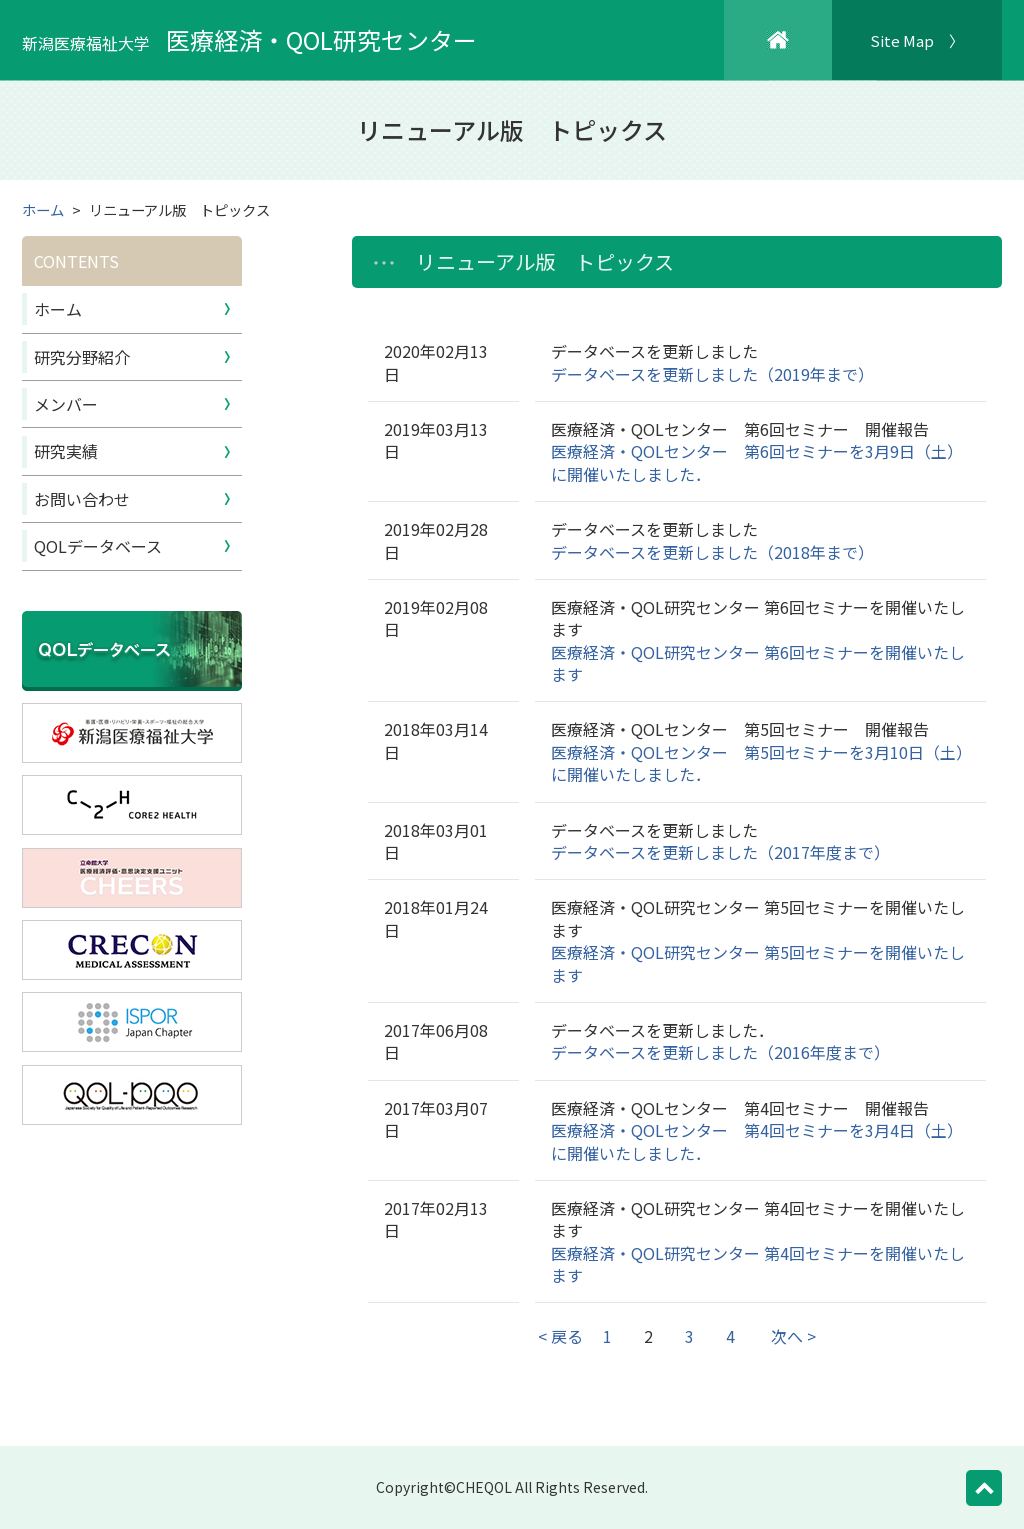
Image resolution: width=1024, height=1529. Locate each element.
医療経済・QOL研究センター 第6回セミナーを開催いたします (758, 663)
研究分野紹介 (82, 357)
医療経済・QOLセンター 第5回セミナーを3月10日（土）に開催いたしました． (757, 763)
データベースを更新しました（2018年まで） (712, 552)
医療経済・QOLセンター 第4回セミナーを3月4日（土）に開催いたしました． (757, 1141)
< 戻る (560, 1336)
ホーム (43, 209)
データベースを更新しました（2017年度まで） (720, 852)
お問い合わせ (82, 499)
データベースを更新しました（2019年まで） (712, 374)
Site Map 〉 (917, 40)
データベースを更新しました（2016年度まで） (720, 1052)
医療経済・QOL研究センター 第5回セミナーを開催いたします (758, 963)
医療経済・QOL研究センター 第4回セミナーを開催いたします (758, 1264)
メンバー (66, 404)
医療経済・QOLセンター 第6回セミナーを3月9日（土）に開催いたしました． (757, 462)
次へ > (793, 1336)
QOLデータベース (98, 546)
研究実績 (66, 451)
